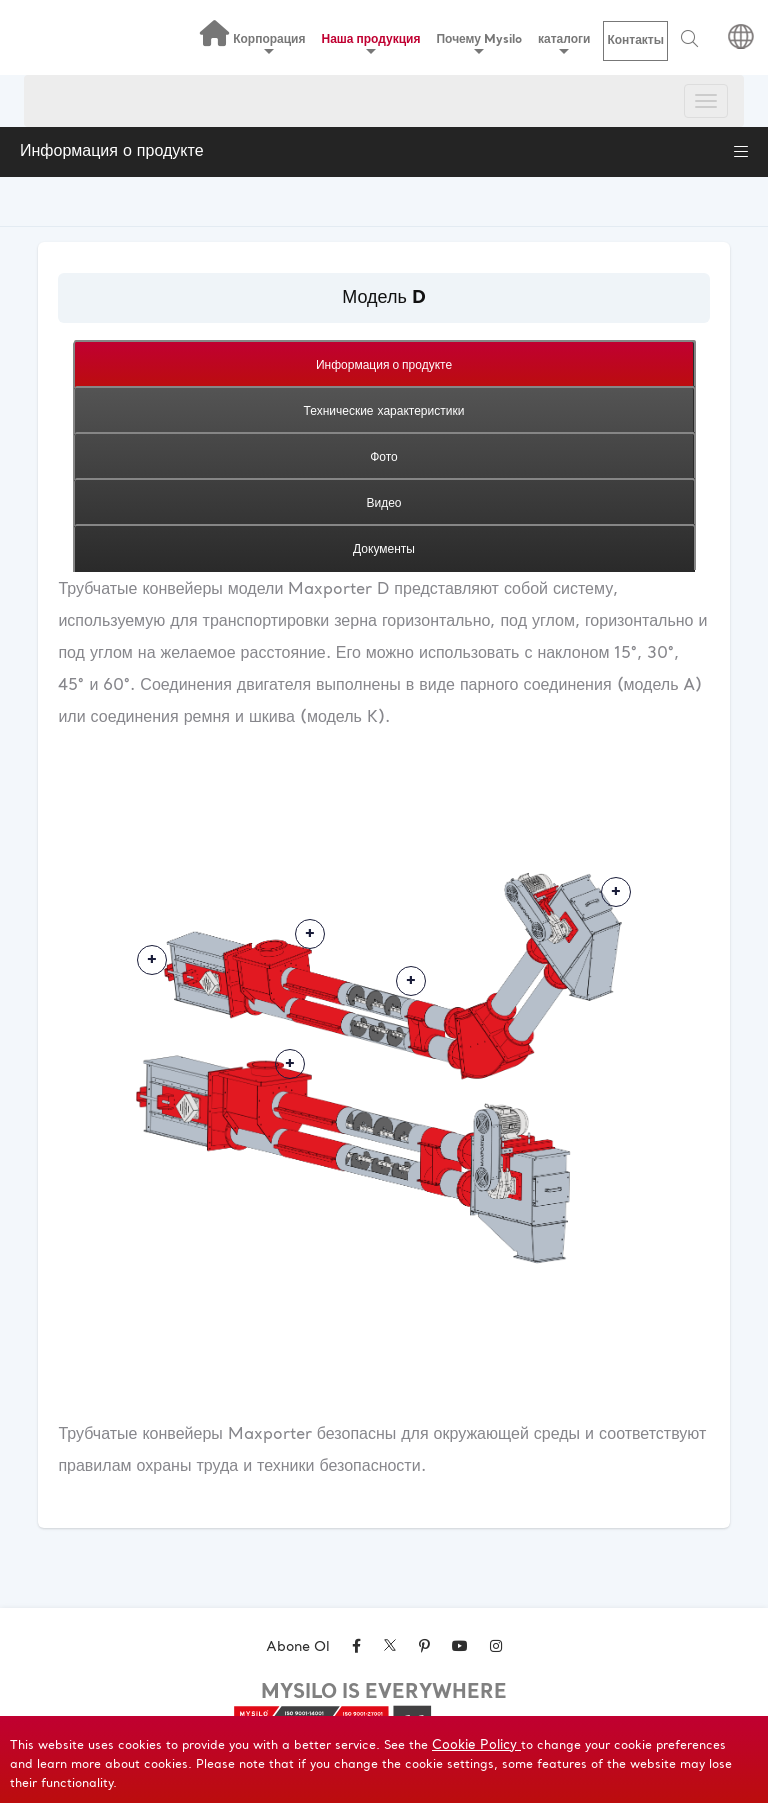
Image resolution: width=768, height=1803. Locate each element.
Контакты (635, 41)
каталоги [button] (564, 43)
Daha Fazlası (152, 960)
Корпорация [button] (269, 43)
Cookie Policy (476, 1745)
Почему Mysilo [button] (479, 43)
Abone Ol (298, 1647)
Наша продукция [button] (371, 43)
